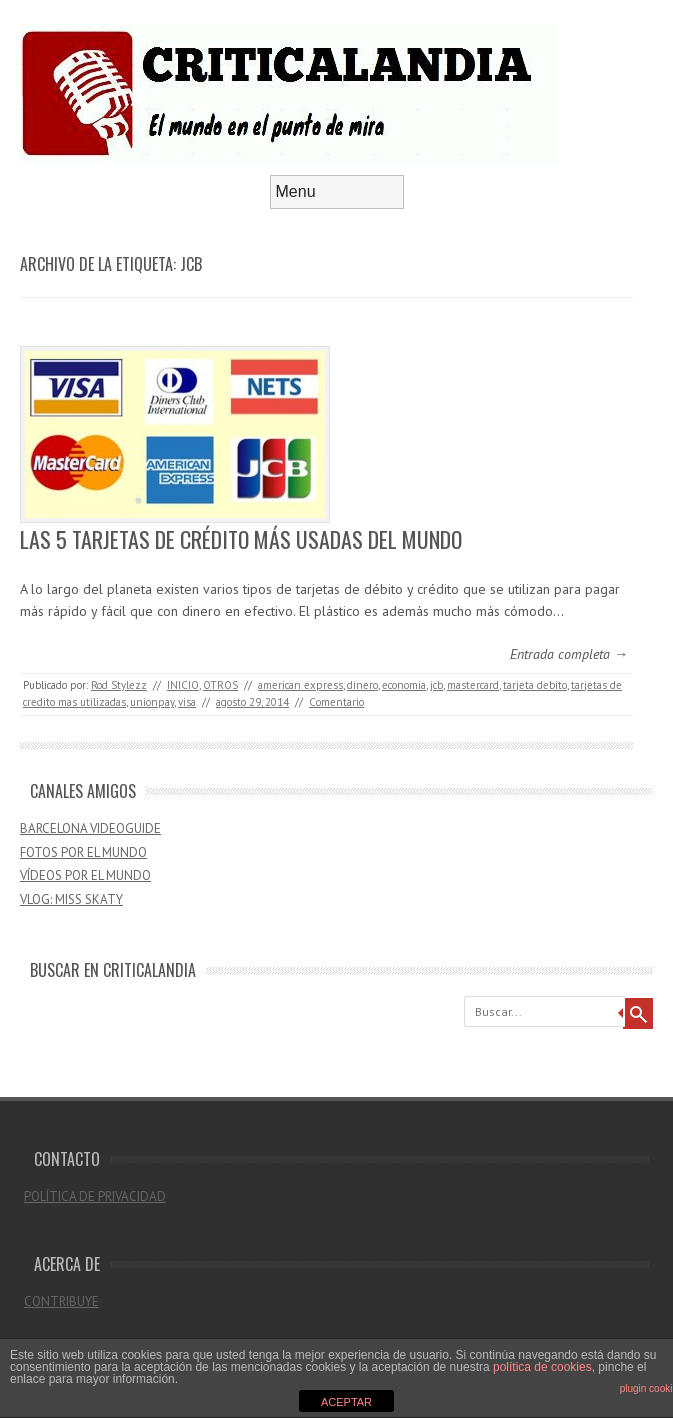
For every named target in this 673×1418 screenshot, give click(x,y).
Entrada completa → (569, 654)
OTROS (220, 685)
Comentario (336, 702)
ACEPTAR (346, 1402)
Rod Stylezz (119, 685)
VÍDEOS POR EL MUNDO (85, 875)
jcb (436, 685)
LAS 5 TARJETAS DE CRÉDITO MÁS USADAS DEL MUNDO (241, 539)
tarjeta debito (535, 685)
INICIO (183, 685)
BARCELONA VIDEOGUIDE (90, 828)
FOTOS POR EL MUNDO (83, 852)
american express (300, 685)
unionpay (152, 702)
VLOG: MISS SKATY (71, 899)
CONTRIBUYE (61, 1301)
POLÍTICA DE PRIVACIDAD (95, 1196)
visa (187, 702)
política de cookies (542, 1367)
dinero (362, 685)
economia (404, 685)
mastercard (473, 685)
